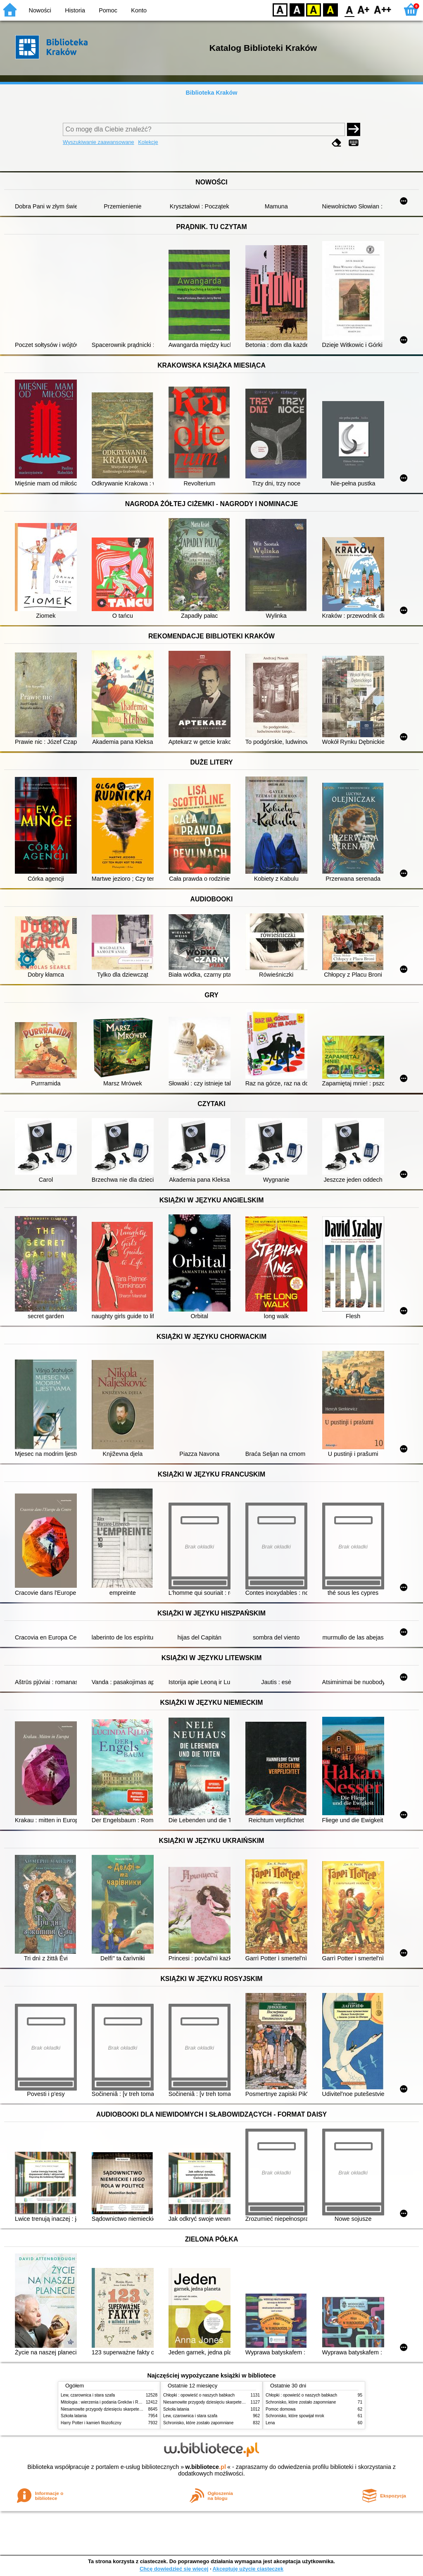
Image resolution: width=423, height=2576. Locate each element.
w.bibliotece (205, 2467)
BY (330, 9)
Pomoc (108, 10)
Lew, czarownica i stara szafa (88, 2395)
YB (313, 9)
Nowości (40, 10)
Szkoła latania (74, 2416)
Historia (75, 10)
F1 (364, 9)
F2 (383, 9)
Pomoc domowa (280, 2409)
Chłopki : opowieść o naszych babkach (199, 2395)
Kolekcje (148, 142)
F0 (349, 9)
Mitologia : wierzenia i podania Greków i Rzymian (106, 2402)
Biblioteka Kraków (212, 92)
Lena (270, 2423)
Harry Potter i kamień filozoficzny (91, 2423)
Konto (139, 10)
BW (297, 9)
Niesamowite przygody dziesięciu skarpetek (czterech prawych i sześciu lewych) (135, 2409)
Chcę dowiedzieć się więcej (174, 2569)
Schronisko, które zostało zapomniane (198, 2423)
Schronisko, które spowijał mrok (295, 2416)
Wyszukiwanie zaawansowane (98, 142)
